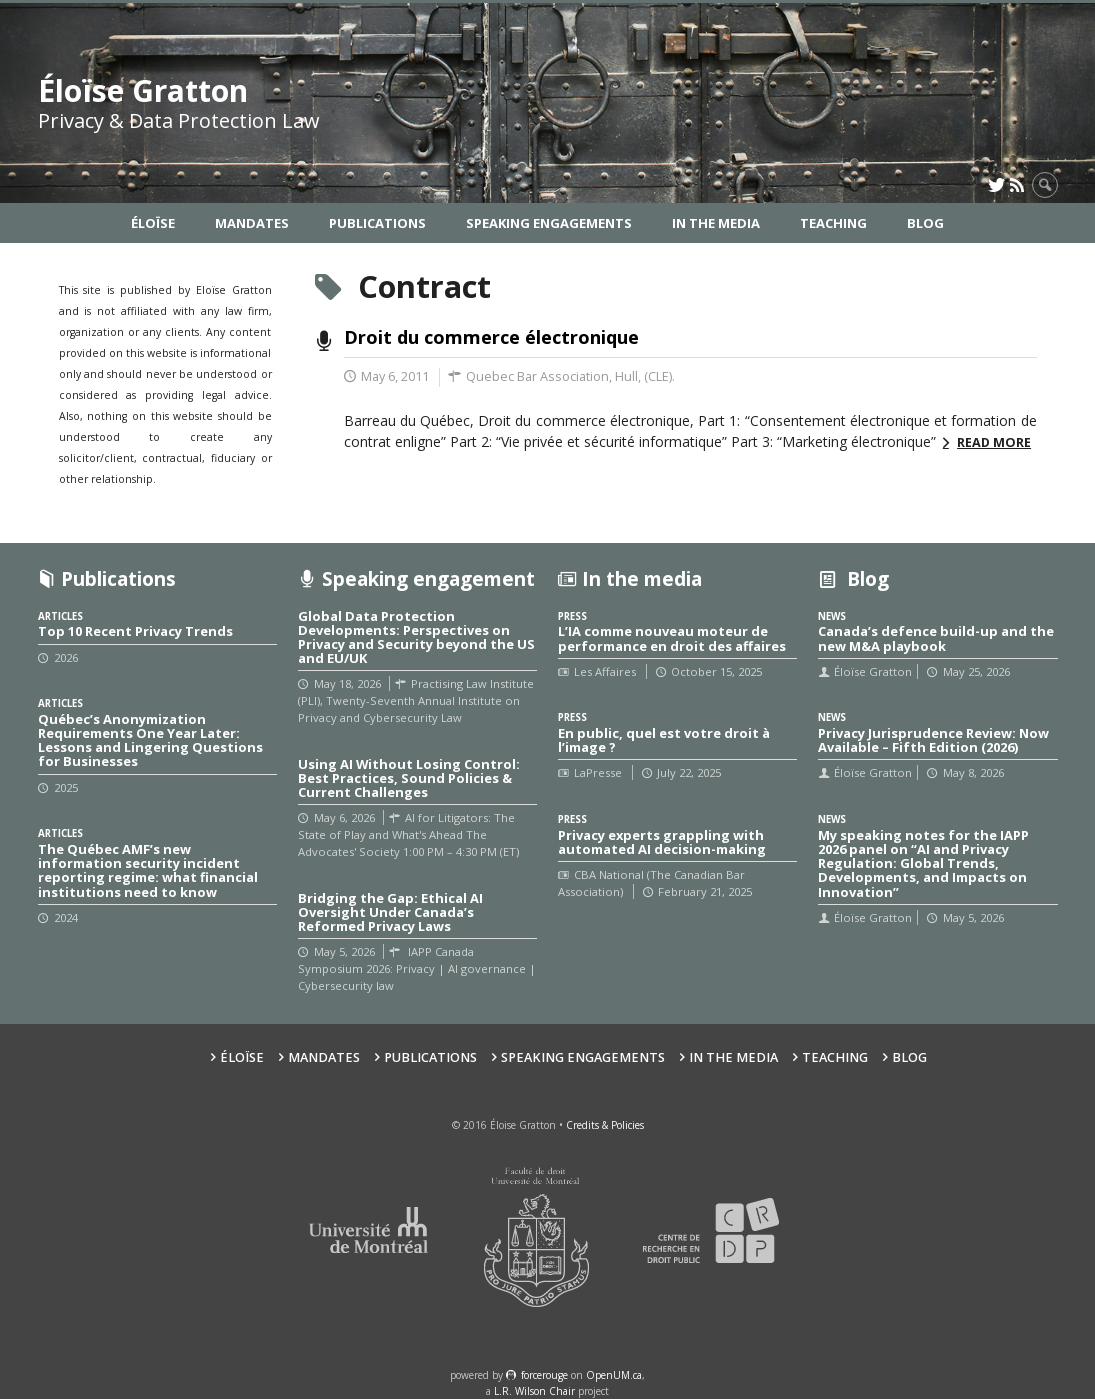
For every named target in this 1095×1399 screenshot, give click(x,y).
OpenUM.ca (614, 1375)
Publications (377, 223)
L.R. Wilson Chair (534, 1391)
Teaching (833, 223)
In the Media (716, 223)
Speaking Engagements (549, 223)
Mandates (252, 223)
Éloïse (153, 223)
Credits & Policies (605, 1125)
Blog (925, 223)
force (544, 1375)
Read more (994, 442)
